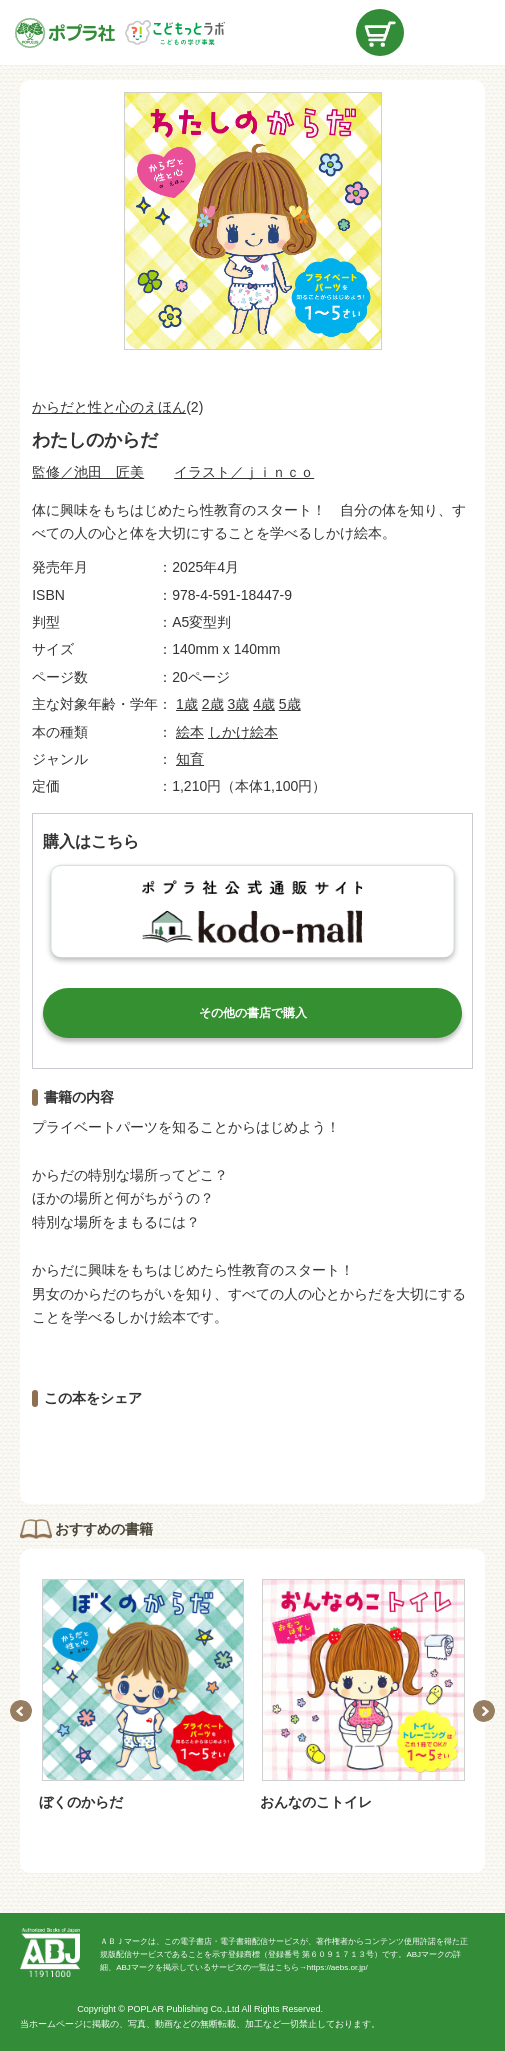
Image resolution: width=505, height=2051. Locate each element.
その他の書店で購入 (253, 1013)
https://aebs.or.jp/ (337, 1967)
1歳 (187, 704)
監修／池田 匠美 (88, 472)
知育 (190, 759)
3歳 (238, 704)
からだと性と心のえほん (109, 407)
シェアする (145, 1447)
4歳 (264, 704)
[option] (142, 1696)
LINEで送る (360, 1447)
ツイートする (253, 1447)
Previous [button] (21, 1711)
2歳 (213, 704)
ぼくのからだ (81, 1802)
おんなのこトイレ (316, 1802)
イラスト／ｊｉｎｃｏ (244, 472)
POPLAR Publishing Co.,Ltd (183, 2009)
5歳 (290, 704)
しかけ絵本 (243, 732)
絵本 (190, 732)
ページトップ (475, 2021)
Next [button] (484, 1711)
